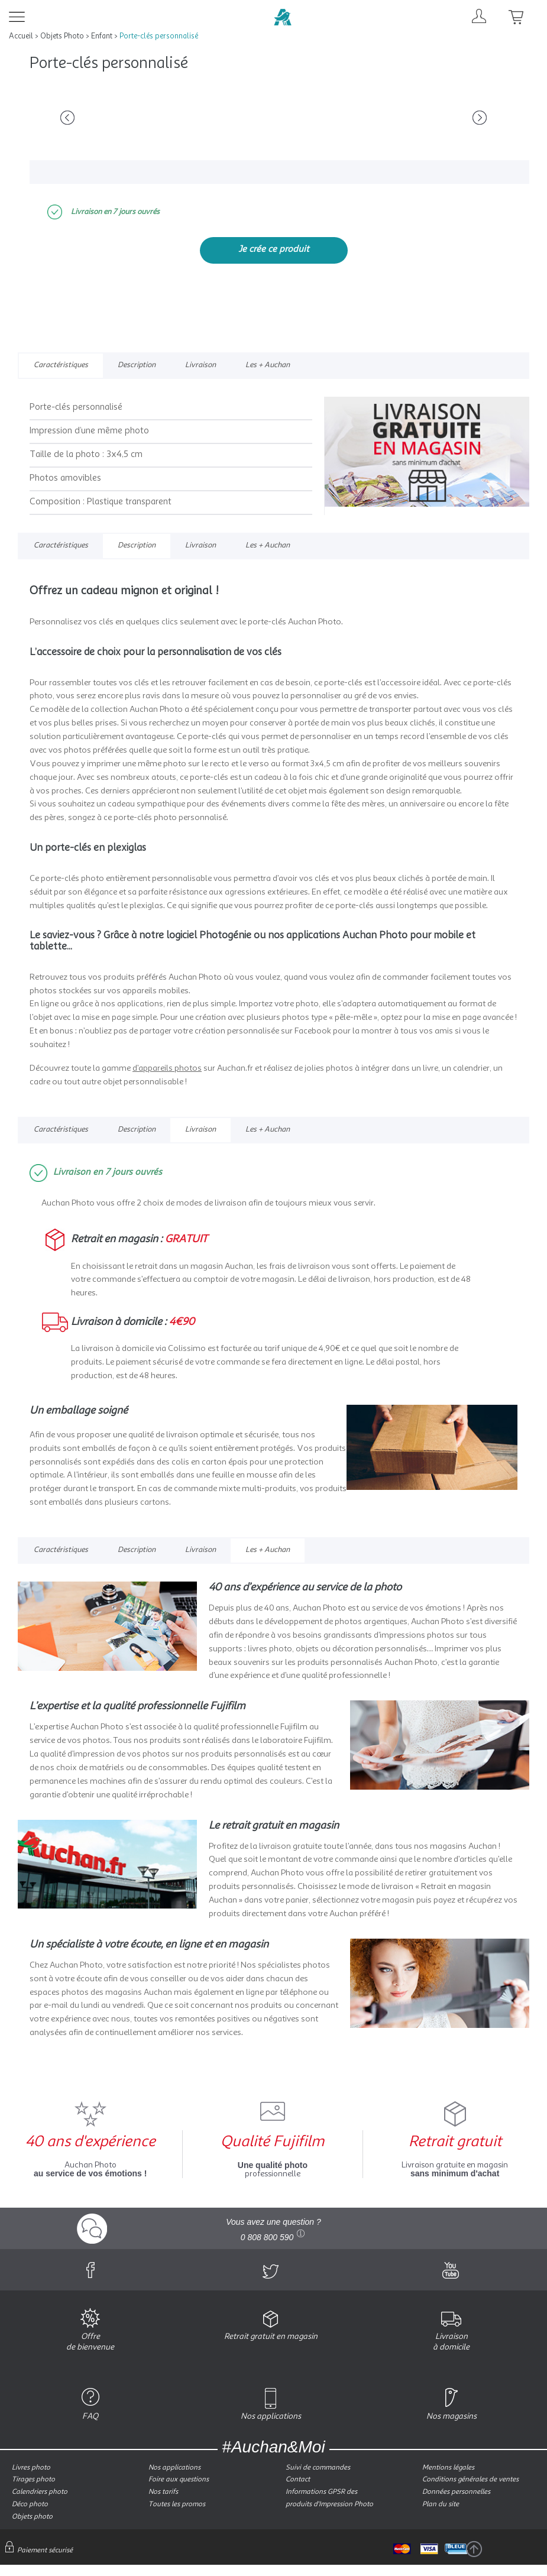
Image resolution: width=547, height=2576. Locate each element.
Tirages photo (33, 2479)
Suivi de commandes (318, 2467)
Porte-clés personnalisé (158, 36)
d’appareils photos (167, 1068)
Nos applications (174, 2467)
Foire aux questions (178, 2479)
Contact (298, 2479)
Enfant (101, 36)
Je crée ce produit (273, 249)
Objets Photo (62, 36)
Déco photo (30, 2504)
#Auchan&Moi (273, 2447)
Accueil (21, 36)
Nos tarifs (163, 2492)
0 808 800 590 (267, 2237)
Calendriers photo (39, 2492)
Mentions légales (448, 2467)
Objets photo (32, 2516)
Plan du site (440, 2504)
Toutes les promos (176, 2504)
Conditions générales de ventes (470, 2479)
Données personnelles (456, 2492)
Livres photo (31, 2467)
